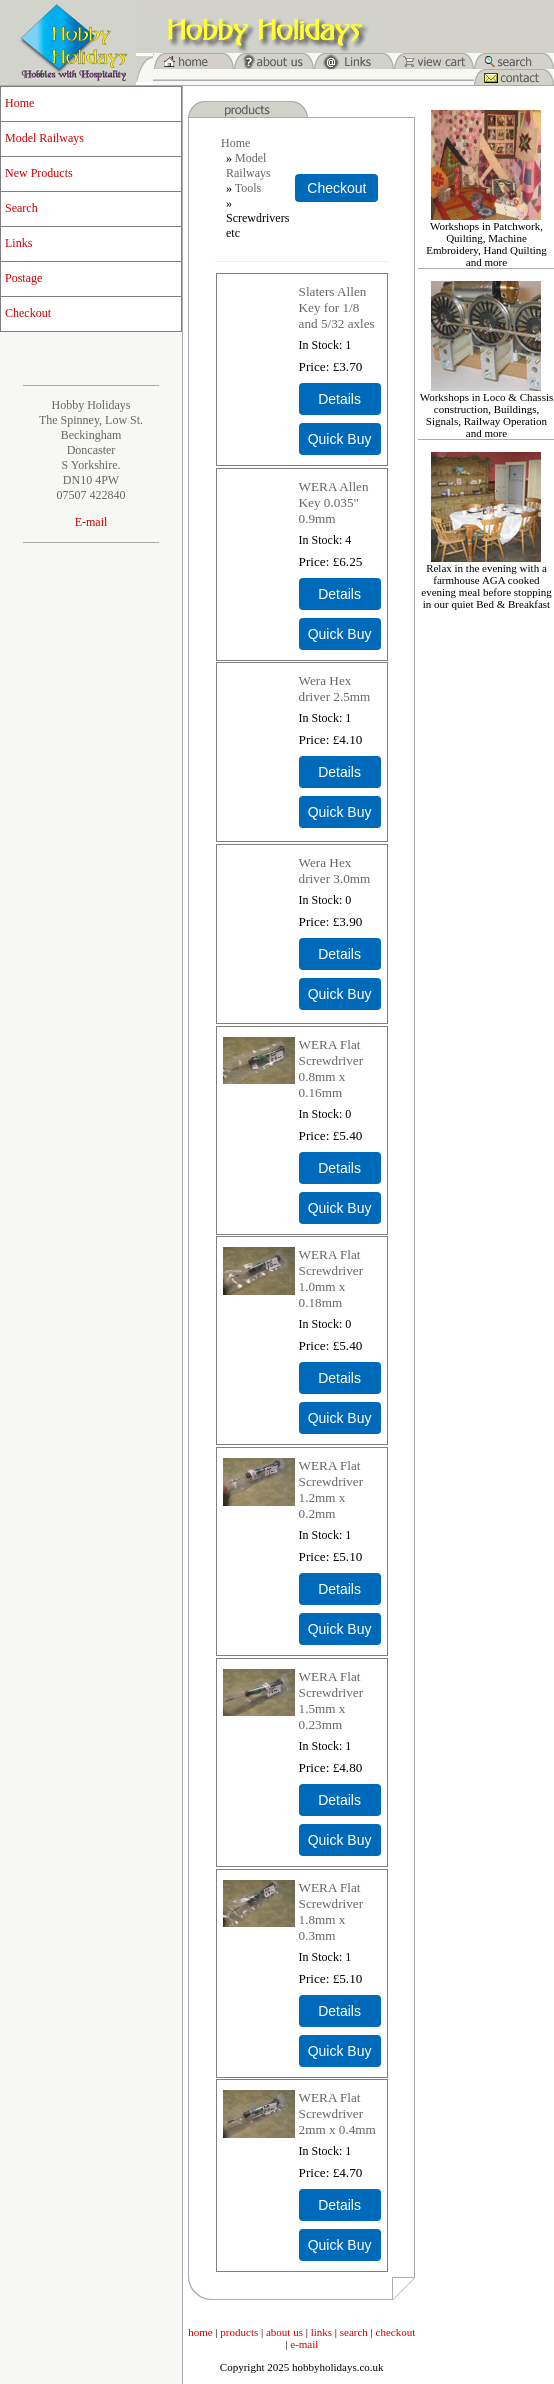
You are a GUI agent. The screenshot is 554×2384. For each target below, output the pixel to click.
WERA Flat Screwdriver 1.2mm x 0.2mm (331, 1489)
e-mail (304, 2344)
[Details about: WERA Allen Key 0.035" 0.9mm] (340, 594)
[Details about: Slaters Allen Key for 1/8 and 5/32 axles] (340, 399)
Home (19, 103)
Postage (23, 278)
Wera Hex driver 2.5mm (335, 688)
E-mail (91, 522)
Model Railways (44, 138)
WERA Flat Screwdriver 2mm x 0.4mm (337, 2113)
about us (284, 2332)
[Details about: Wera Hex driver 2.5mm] (340, 772)
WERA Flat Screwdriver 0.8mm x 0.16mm (331, 1068)
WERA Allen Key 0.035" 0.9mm (334, 502)
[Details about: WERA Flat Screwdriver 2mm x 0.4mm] (340, 2205)
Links (18, 243)
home (200, 2332)
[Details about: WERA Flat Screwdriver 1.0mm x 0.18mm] (340, 1378)
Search (21, 208)
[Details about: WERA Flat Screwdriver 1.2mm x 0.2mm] (340, 1589)
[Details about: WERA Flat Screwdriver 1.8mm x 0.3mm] (340, 2011)
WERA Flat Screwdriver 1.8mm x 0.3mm (331, 1911)
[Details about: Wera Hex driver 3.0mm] (340, 954)
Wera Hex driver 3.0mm (335, 870)
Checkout (28, 313)
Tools (248, 188)
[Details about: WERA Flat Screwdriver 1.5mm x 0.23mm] (340, 1800)
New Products (39, 173)
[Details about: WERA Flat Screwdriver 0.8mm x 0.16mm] (340, 1168)
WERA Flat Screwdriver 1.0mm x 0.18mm (331, 1278)
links (321, 2332)
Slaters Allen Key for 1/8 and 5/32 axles (337, 307)
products (239, 2332)
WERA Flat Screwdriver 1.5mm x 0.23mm (331, 1700)
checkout (396, 2332)
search (354, 2332)
